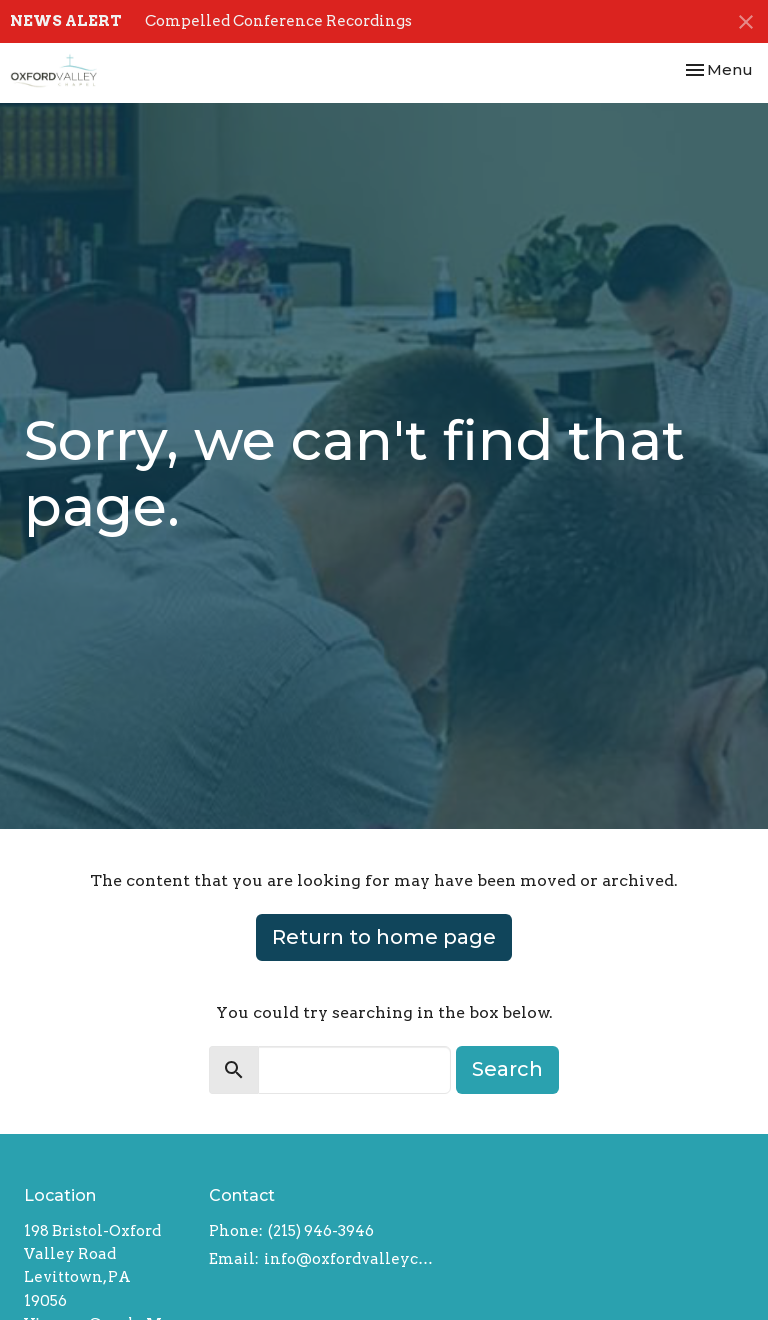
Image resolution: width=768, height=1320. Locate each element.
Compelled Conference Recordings (278, 21)
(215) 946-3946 (321, 1231)
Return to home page (384, 937)
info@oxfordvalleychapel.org (350, 1259)
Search (507, 1069)
